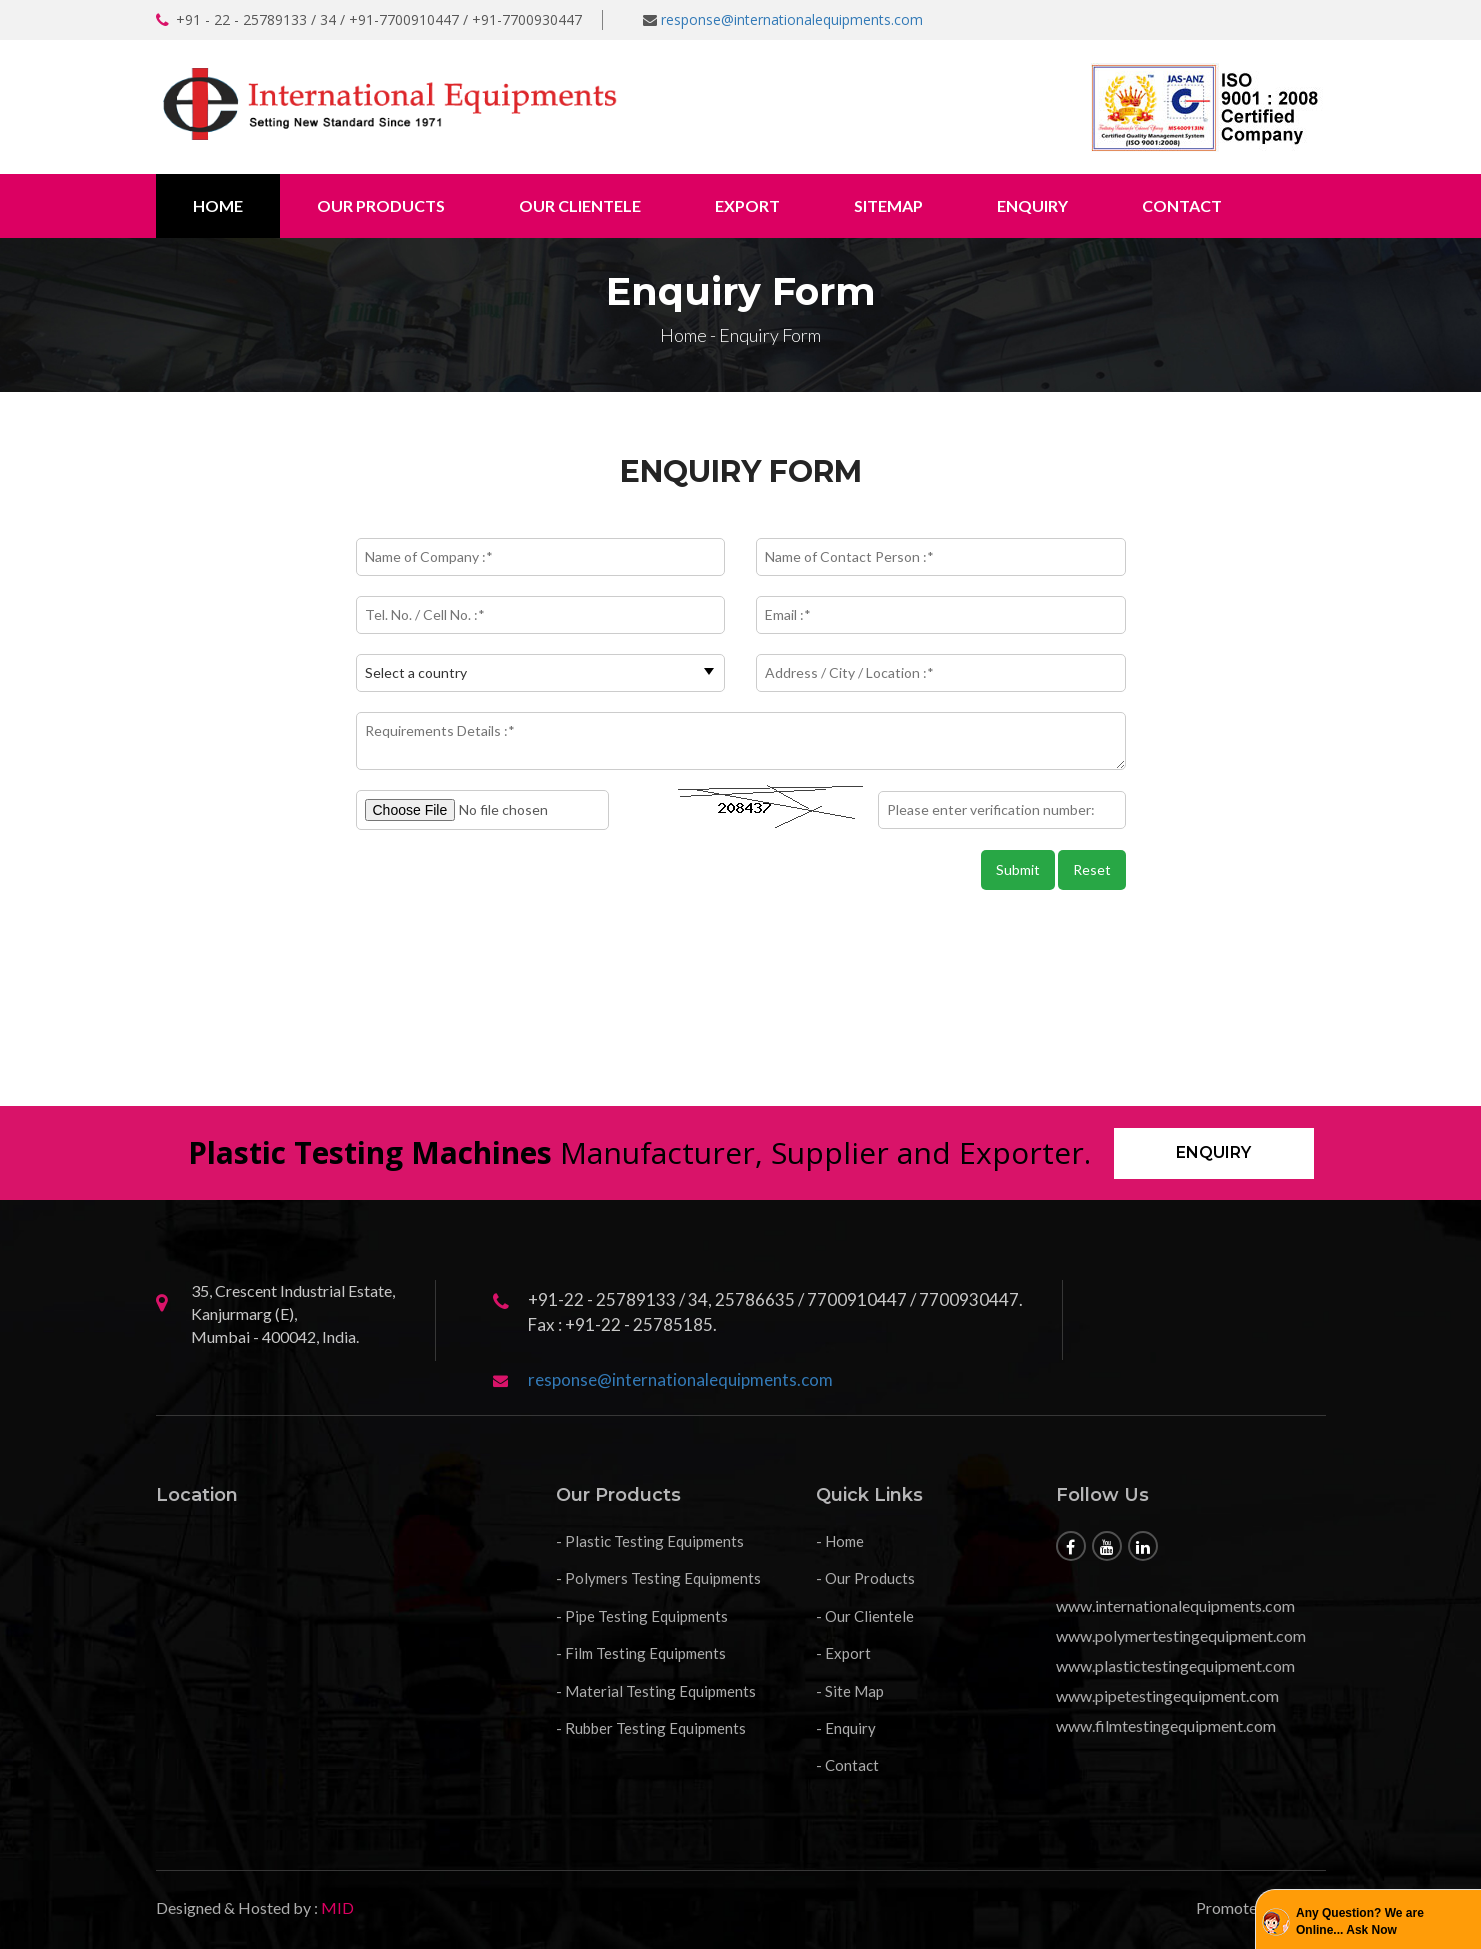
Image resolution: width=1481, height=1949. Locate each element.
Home (218, 205)
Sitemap (888, 205)
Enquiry (1032, 205)
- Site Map (850, 1691)
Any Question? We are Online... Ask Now (1360, 1921)
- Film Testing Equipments (641, 1653)
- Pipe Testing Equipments (642, 1616)
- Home (840, 1541)
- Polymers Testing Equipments (658, 1578)
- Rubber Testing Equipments (651, 1728)
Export (747, 205)
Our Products (381, 205)
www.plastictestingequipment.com (1175, 1665)
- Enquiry (846, 1728)
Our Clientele (580, 205)
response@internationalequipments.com (792, 19)
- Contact (847, 1765)
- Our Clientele (865, 1616)
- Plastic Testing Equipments (650, 1541)
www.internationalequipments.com (1175, 1605)
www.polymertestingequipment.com (1181, 1635)
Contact (1182, 205)
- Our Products (865, 1578)
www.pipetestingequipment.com (1167, 1695)
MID (336, 1907)
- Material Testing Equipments (656, 1691)
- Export (843, 1653)
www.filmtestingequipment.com (1166, 1725)
